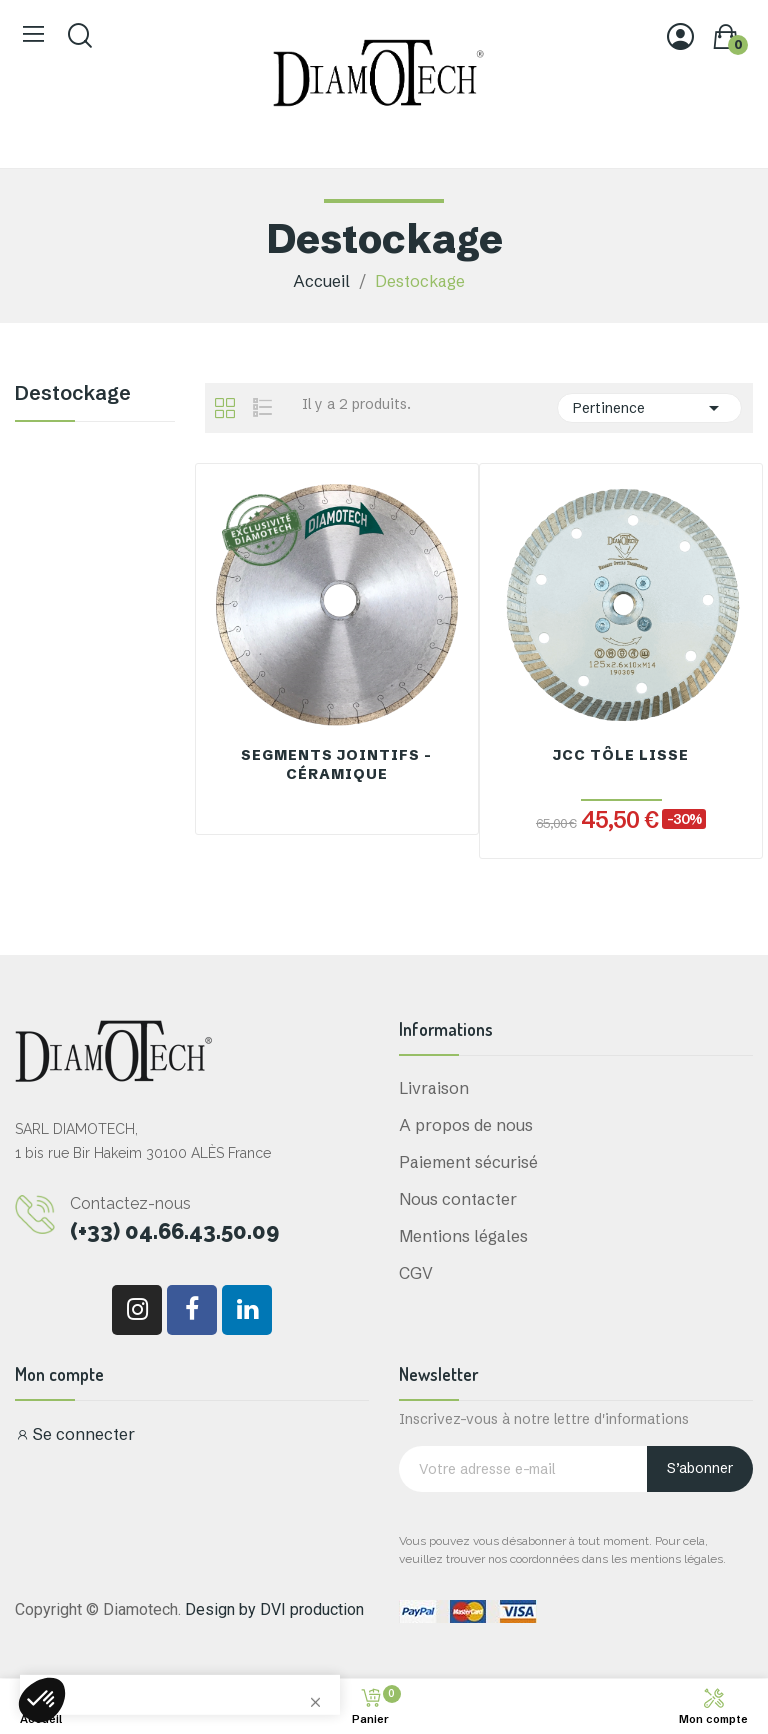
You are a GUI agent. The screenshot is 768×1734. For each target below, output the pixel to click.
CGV (416, 1273)
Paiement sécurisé (468, 1162)
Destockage (73, 394)
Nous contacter (458, 1199)
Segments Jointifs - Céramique (336, 765)
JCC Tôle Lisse (621, 755)
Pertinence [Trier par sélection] (649, 408)
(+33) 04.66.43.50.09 (174, 1231)
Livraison (434, 1088)
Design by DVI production (274, 1609)
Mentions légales (463, 1236)
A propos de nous (466, 1125)
